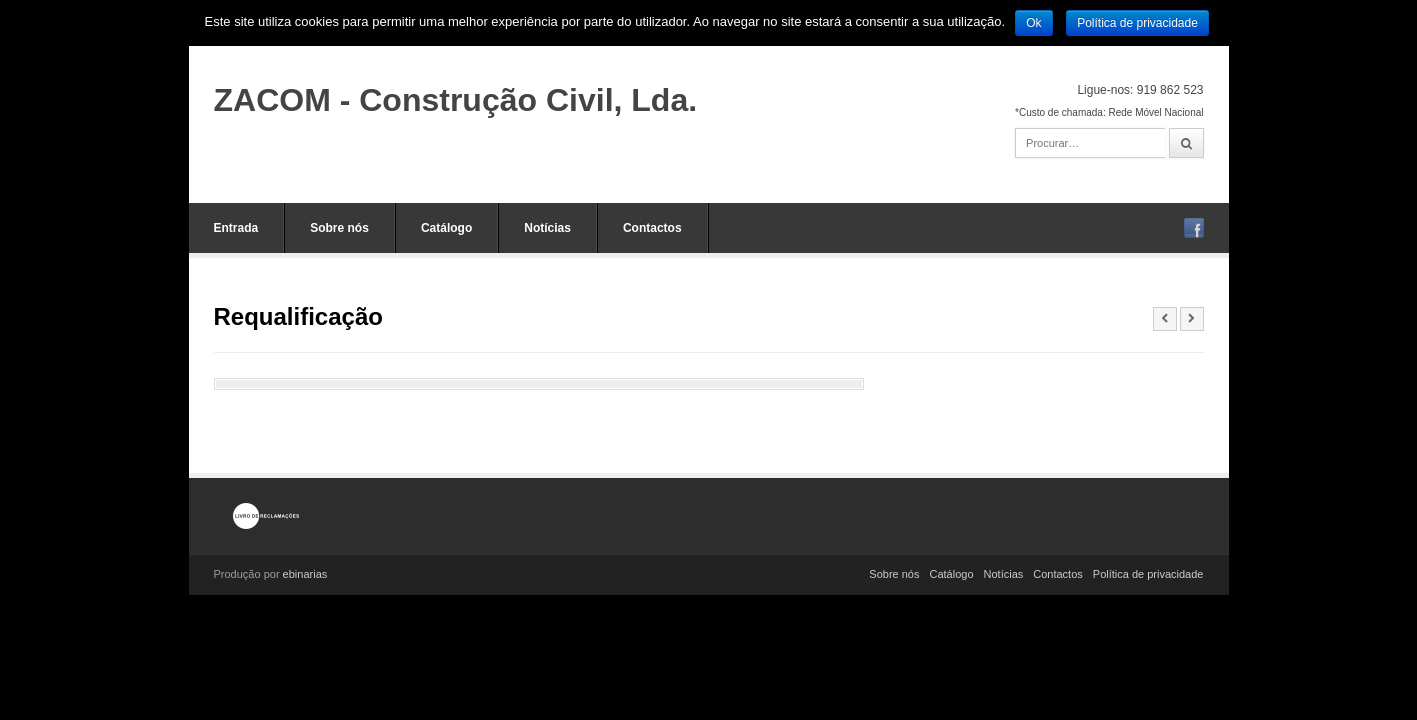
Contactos (652, 228)
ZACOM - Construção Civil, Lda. (456, 100)
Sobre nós (339, 228)
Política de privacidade (1148, 574)
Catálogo (446, 228)
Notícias (547, 228)
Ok (1033, 23)
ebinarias (305, 574)
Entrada (236, 228)
